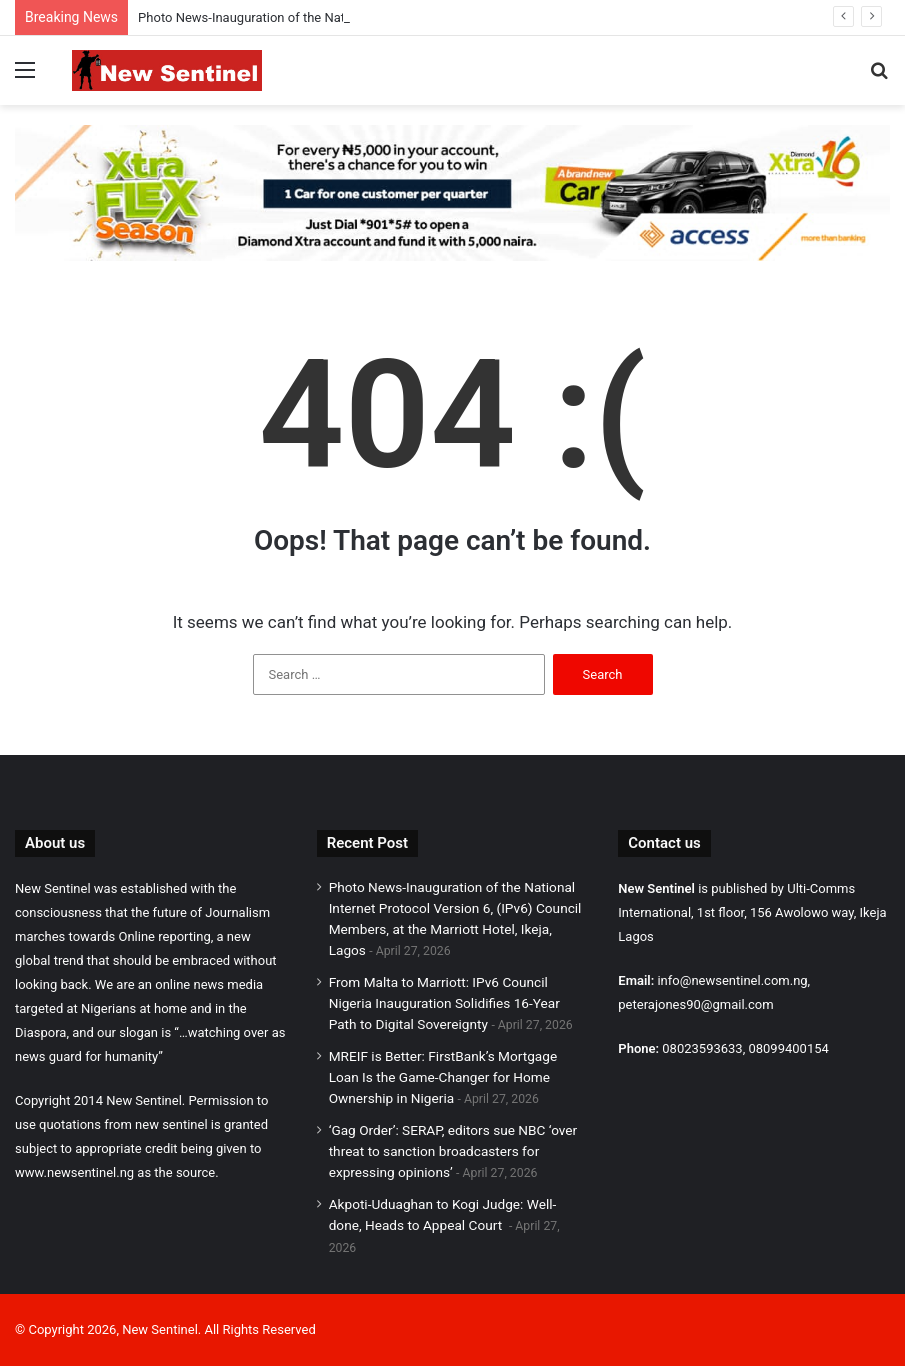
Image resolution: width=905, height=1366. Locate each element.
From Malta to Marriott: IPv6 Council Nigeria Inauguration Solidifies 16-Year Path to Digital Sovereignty (444, 1003)
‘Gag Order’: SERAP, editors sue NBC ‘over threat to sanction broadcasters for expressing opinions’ (453, 1151)
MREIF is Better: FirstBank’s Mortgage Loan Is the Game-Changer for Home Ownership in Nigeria (443, 1077)
